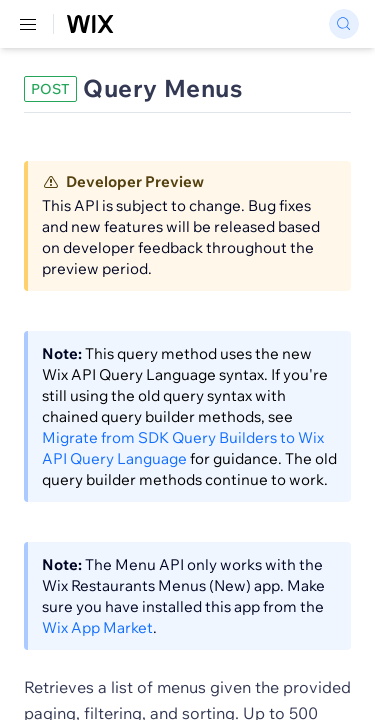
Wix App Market (97, 627)
